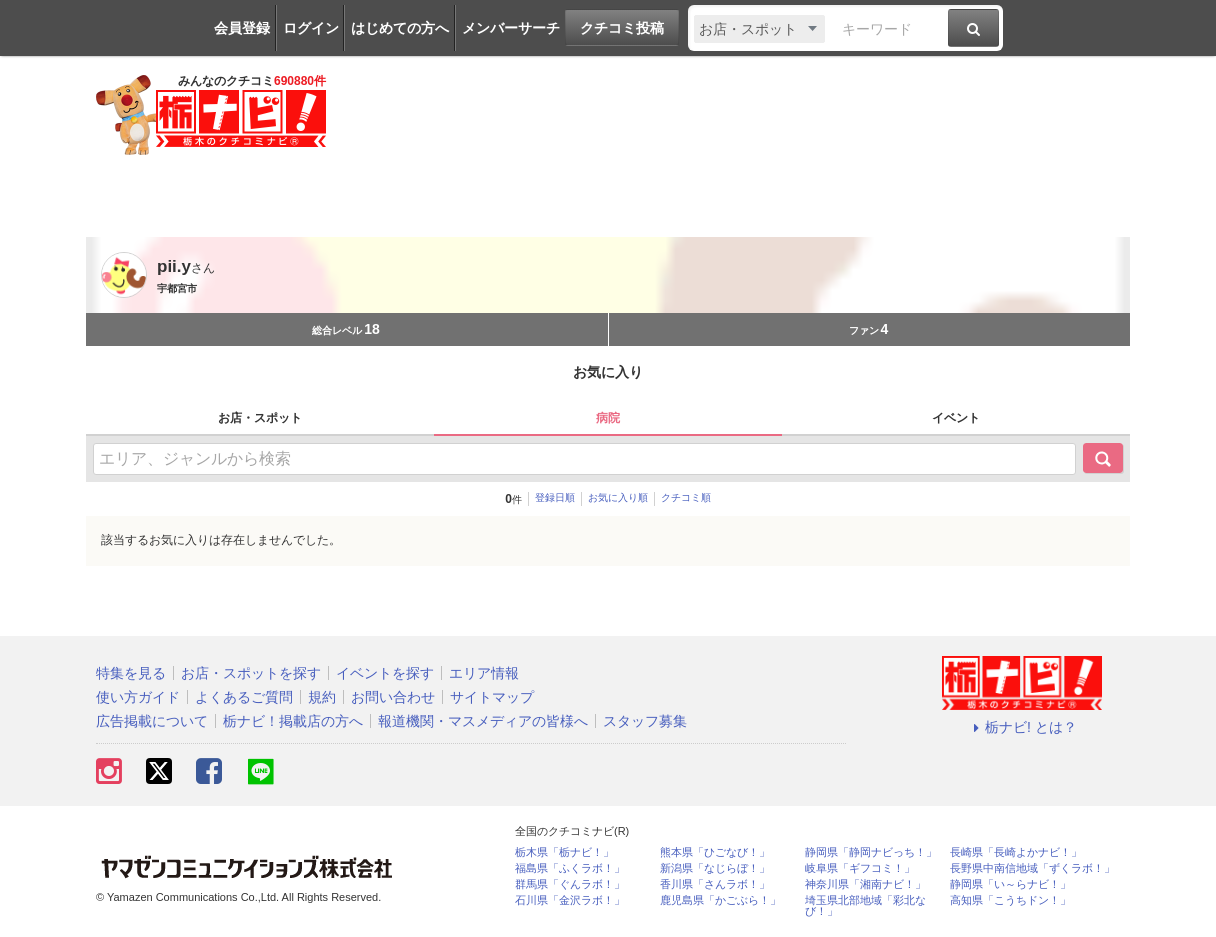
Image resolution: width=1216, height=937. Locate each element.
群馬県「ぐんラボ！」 (570, 884)
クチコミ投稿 (622, 28)
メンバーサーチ (511, 28)
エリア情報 (484, 673)
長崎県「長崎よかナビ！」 (1016, 852)
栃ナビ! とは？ (1022, 727)
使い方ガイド (138, 697)
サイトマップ (492, 697)
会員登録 (242, 28)
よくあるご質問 (244, 697)
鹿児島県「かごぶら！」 (720, 900)
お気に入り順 (618, 497)
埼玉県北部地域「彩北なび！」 (865, 906)
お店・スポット (260, 418)
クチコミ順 (686, 497)
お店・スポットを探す (251, 673)
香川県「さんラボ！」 (715, 884)
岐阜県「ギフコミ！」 (860, 868)
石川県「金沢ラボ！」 (570, 900)
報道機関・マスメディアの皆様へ (483, 721)
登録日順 (555, 497)
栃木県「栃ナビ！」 (564, 852)
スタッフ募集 (645, 721)
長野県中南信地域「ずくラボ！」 (1032, 868)
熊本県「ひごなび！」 (715, 852)
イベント (956, 418)
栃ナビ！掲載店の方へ (293, 721)
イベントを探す (385, 673)
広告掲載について (152, 721)
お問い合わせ (393, 697)
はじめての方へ (400, 28)
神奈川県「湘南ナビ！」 (865, 884)
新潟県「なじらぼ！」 (715, 868)
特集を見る (131, 673)
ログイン (311, 28)
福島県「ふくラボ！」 (570, 868)
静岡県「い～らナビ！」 (1010, 884)
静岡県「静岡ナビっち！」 (871, 852)
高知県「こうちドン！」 (1010, 900)
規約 (322, 697)
